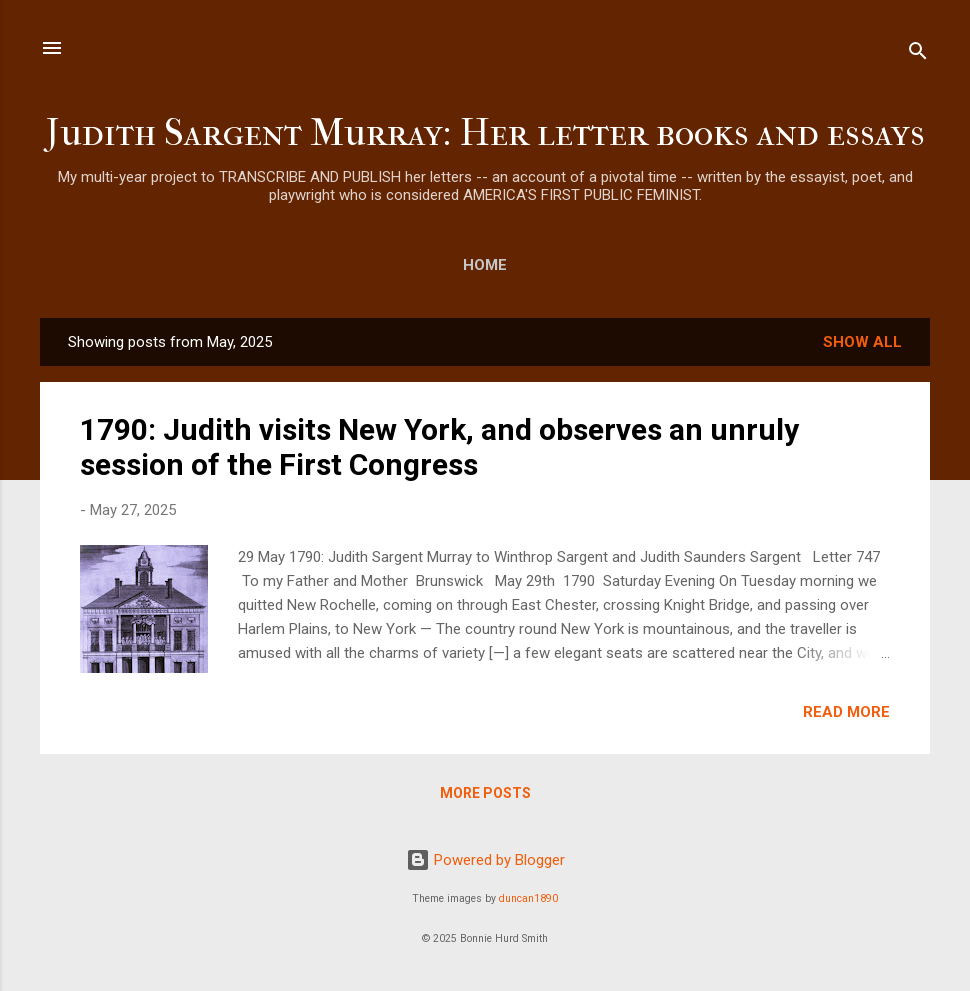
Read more (846, 712)
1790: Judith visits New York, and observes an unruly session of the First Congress (439, 447)
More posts (485, 793)
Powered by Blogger (485, 860)
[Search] (918, 54)
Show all (862, 342)
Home (485, 265)
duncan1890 (528, 898)
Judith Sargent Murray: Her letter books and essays (485, 132)
